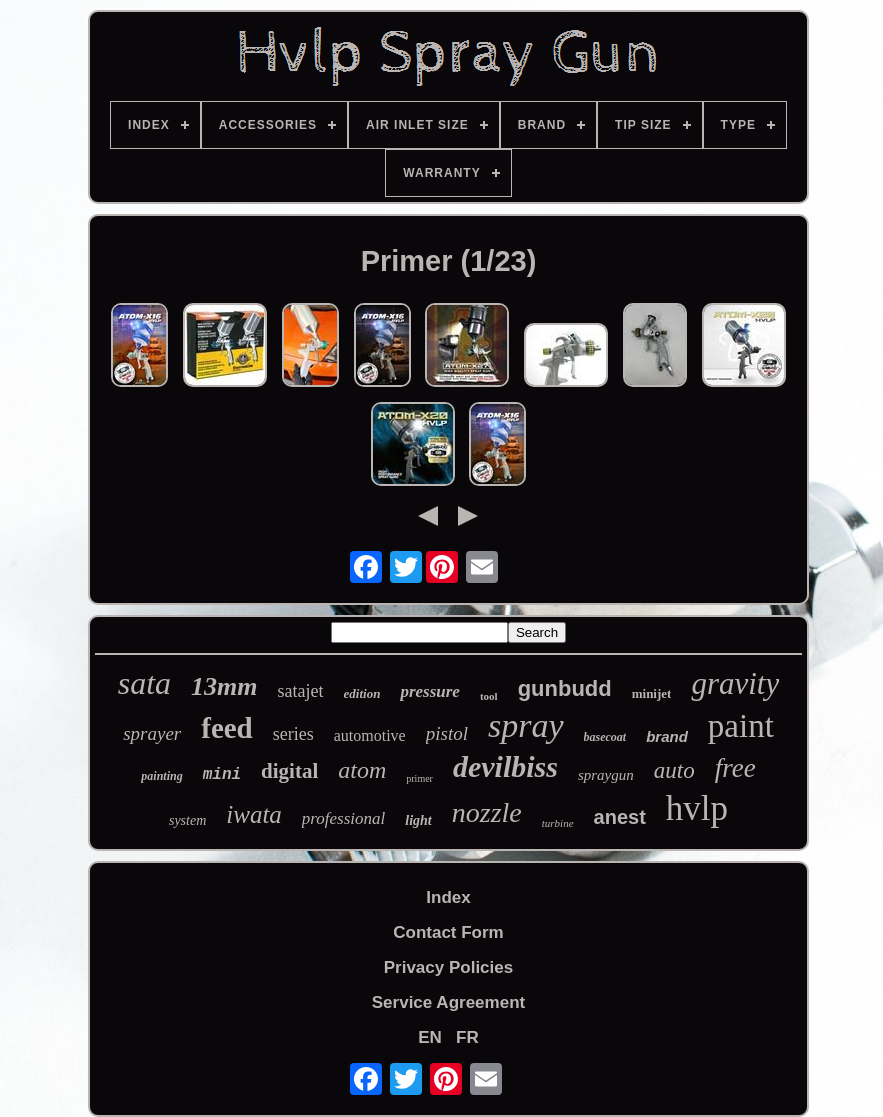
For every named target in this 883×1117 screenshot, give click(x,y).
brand (667, 736)
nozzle (487, 812)
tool (489, 696)
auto (674, 770)
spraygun (606, 775)
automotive (370, 735)
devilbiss (505, 766)
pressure (430, 691)
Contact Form (448, 932)
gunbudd (565, 688)
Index (448, 897)
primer (419, 778)
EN (430, 1037)
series (293, 734)
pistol (447, 733)
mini (222, 775)
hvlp (697, 808)
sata (144, 683)
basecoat (605, 737)
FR (467, 1037)
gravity (735, 683)
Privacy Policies (448, 967)
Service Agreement (448, 1002)
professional (343, 818)
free (735, 768)
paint (741, 726)
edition (362, 693)
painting (161, 776)
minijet (652, 693)
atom (362, 770)
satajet (301, 691)
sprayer (152, 733)
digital (289, 771)
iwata (254, 814)
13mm (224, 686)
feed (227, 728)
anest (620, 817)
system (187, 820)
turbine (558, 823)
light (418, 820)
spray (526, 725)
